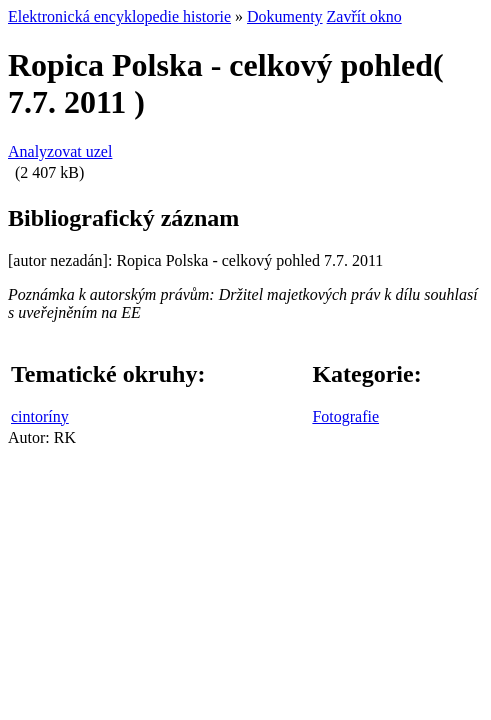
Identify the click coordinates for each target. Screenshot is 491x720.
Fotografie (345, 416)
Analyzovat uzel (60, 151)
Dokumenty (285, 16)
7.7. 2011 (67, 102)
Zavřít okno (364, 16)
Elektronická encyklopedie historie (119, 16)
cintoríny (40, 416)
